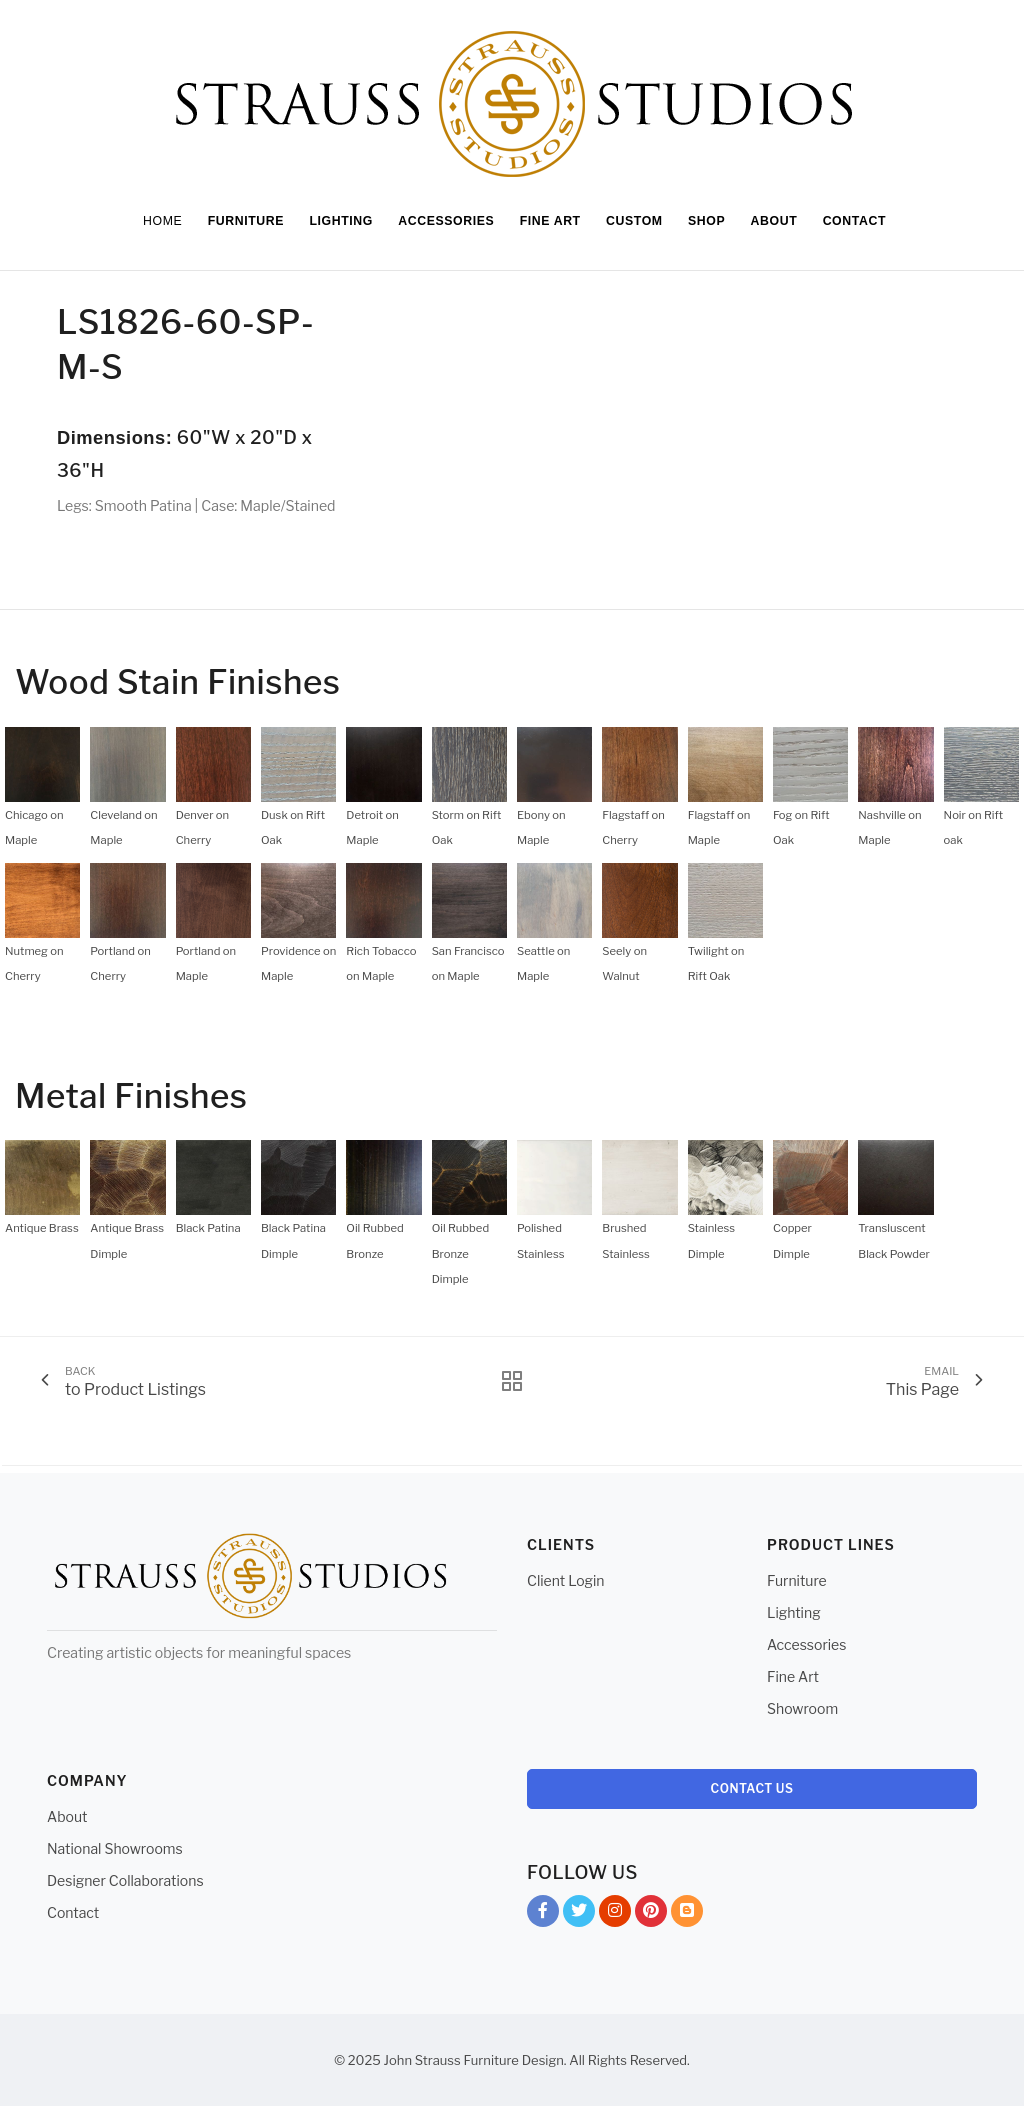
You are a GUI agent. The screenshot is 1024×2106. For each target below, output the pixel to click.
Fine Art (793, 1676)
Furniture (797, 1580)
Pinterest (651, 1914)
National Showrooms (115, 1848)
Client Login (566, 1580)
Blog (687, 1914)
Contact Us (752, 1788)
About (67, 1816)
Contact (73, 1912)
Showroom (802, 1708)
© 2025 (357, 2060)
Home (150, 221)
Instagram (615, 1914)
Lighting (794, 1612)
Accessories (806, 1644)
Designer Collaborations (125, 1880)
